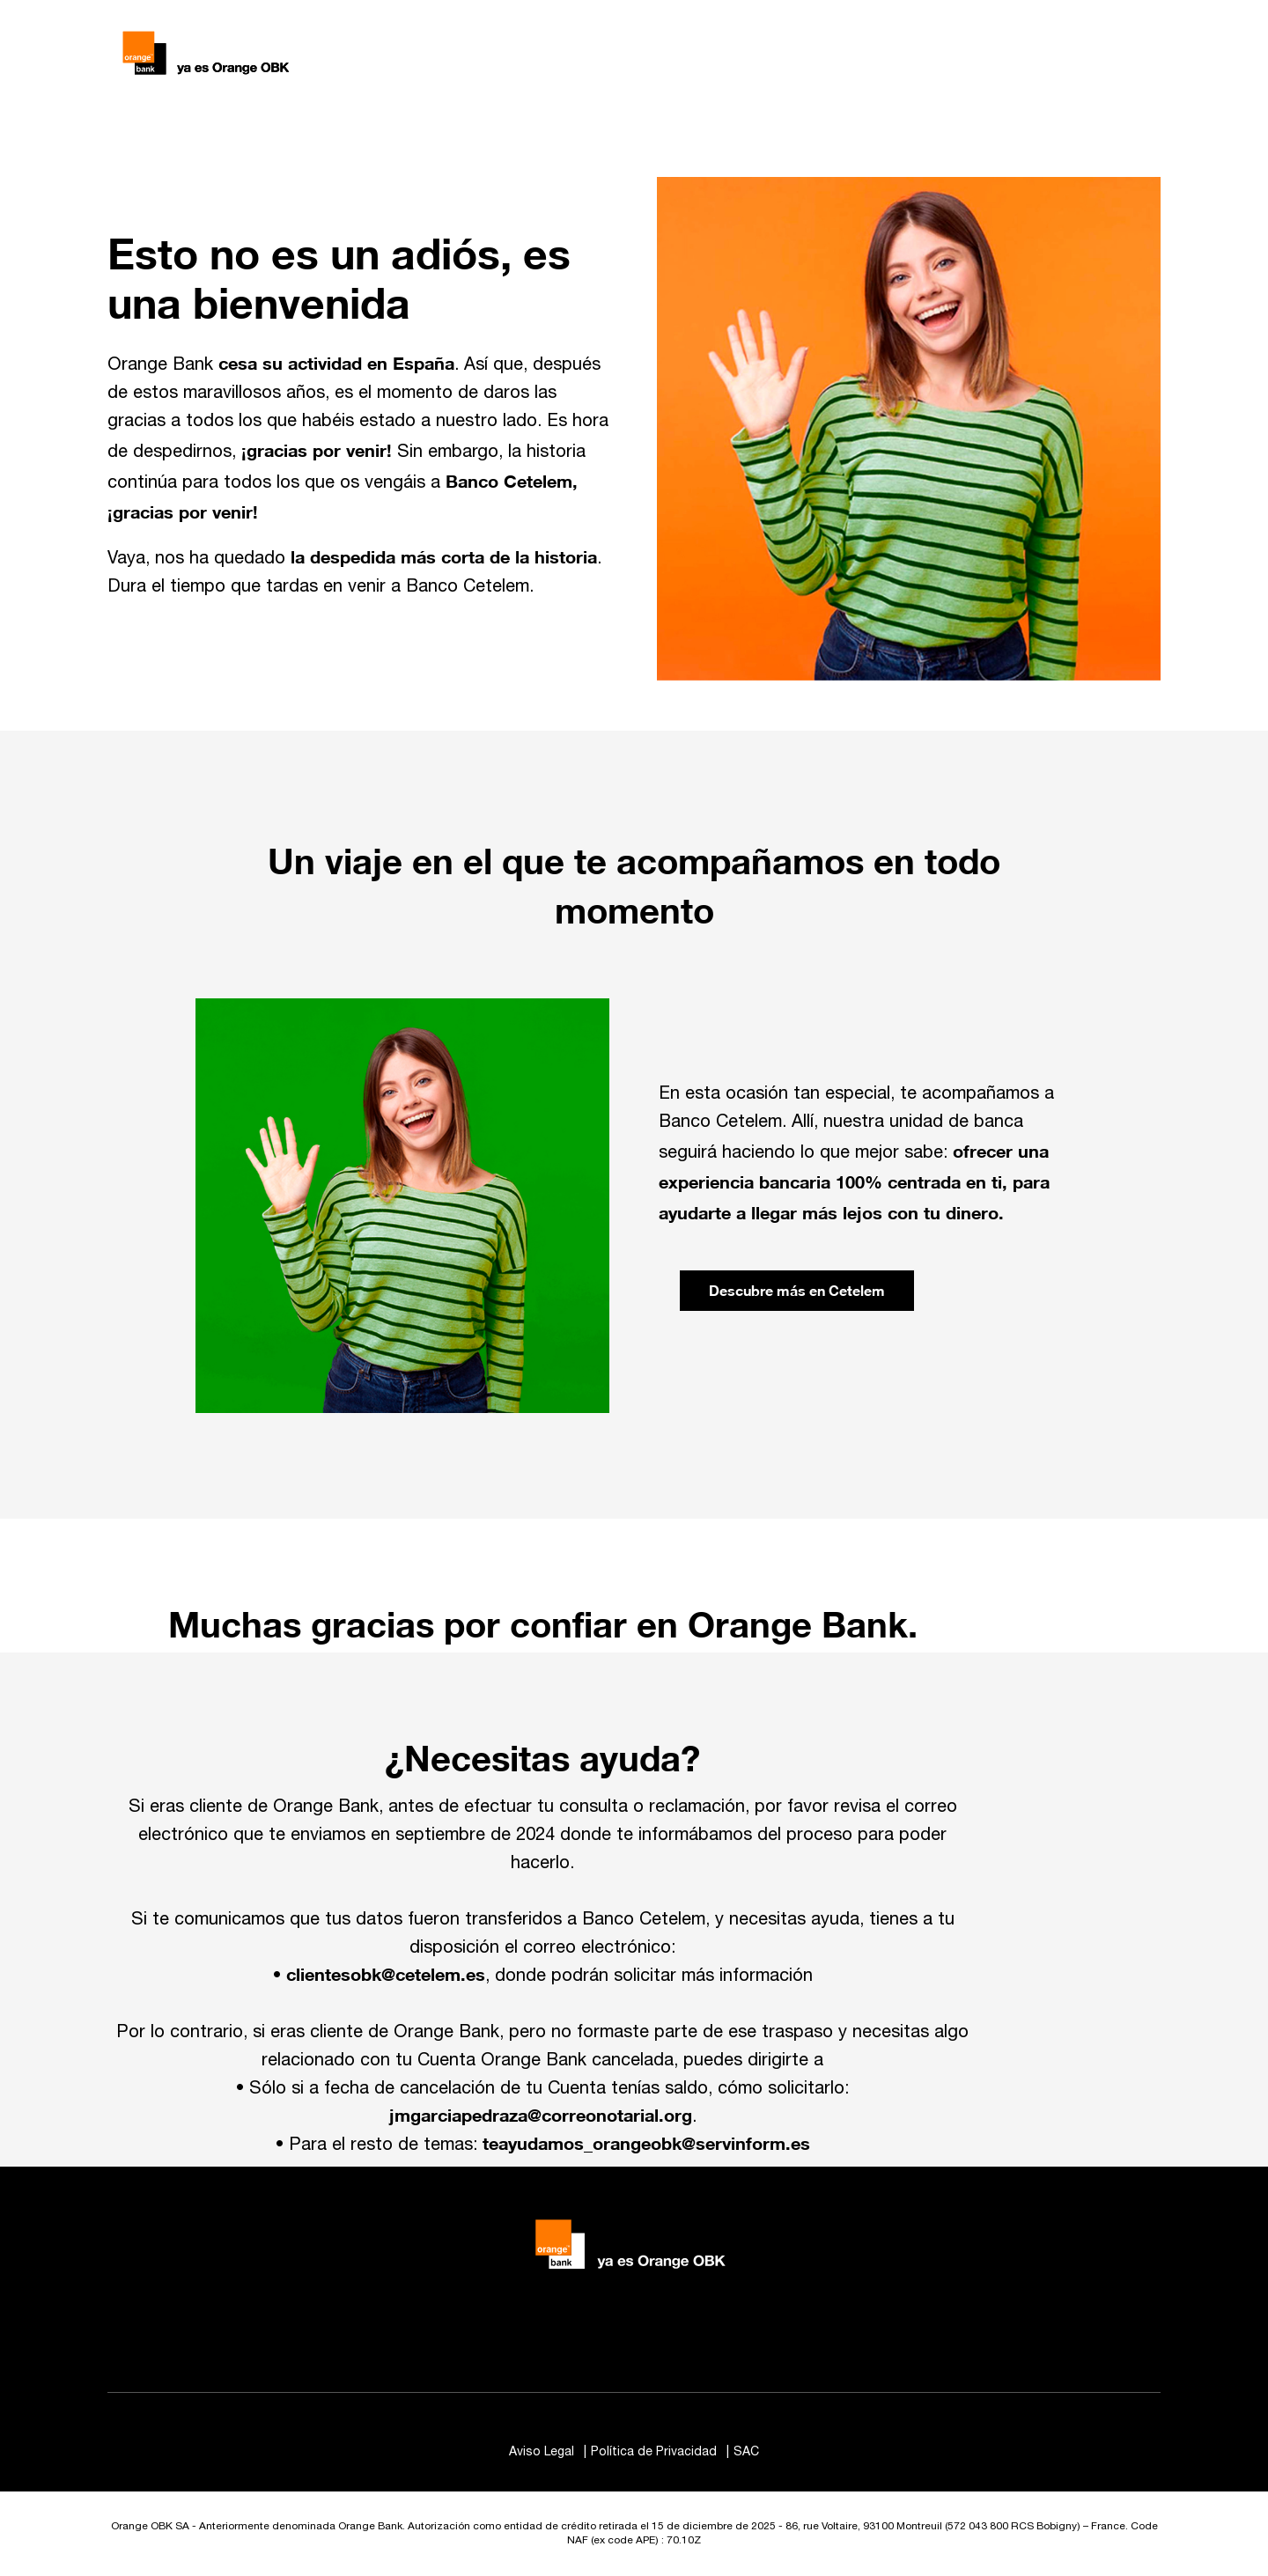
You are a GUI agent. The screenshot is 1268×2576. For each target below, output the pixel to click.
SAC (746, 2452)
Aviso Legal (543, 2452)
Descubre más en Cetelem (797, 1290)
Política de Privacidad (655, 2452)
